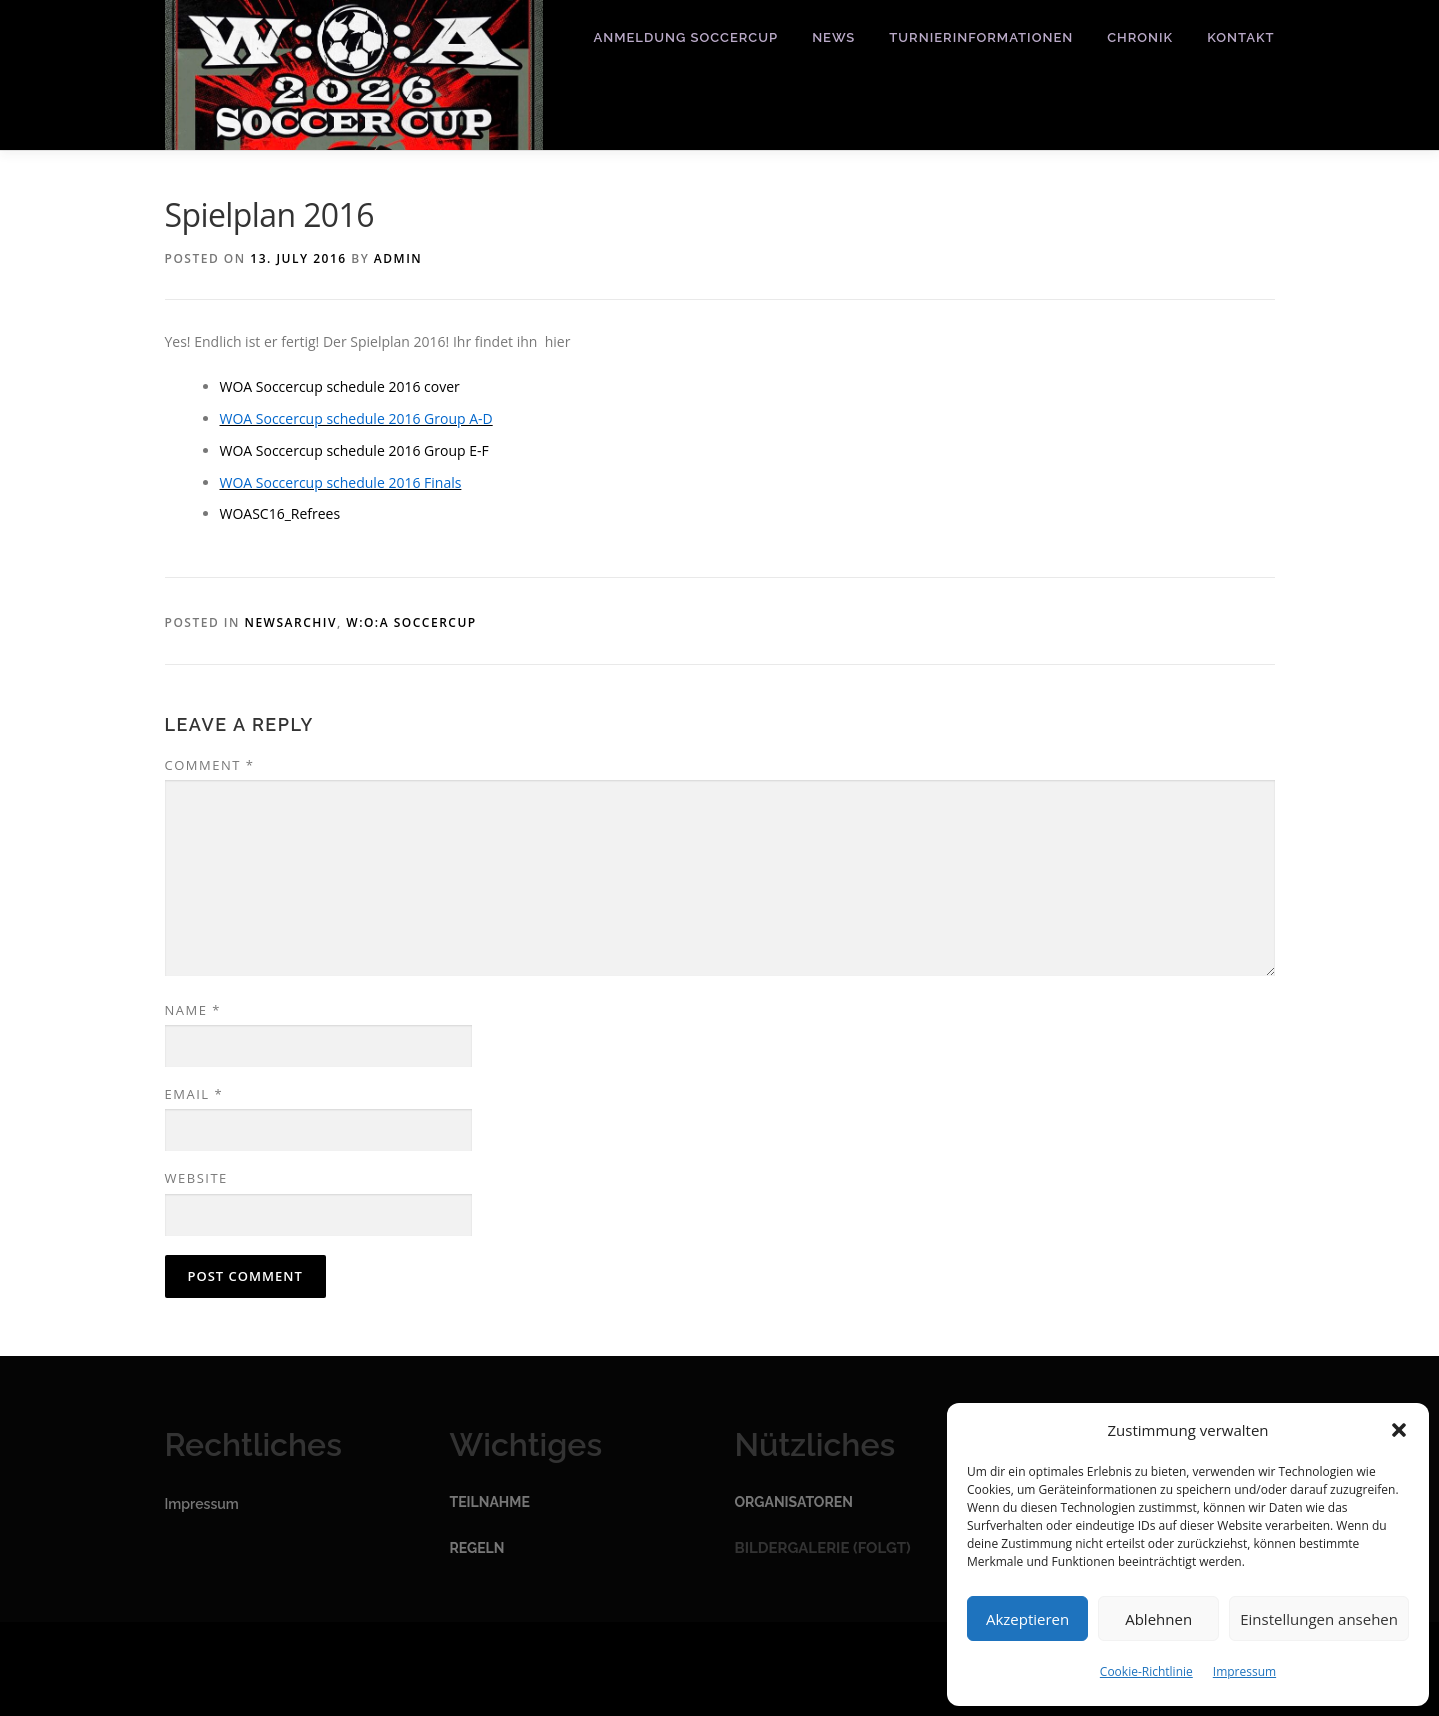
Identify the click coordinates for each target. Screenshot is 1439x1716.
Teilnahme (490, 1502)
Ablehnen (1158, 1619)
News (833, 37)
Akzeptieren (1027, 1619)
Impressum (1244, 1671)
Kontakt (1240, 37)
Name (193, 1010)
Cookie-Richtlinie (1146, 1671)
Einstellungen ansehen (1319, 1619)
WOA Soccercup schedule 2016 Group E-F (354, 450)
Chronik (1140, 37)
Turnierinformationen (981, 37)
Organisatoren (794, 1502)
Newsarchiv (291, 622)
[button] (1399, 1430)
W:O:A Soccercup (411, 622)
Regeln (477, 1548)
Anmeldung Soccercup (685, 37)
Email (194, 1094)
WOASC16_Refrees (280, 513)
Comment (210, 765)
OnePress (762, 1668)
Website (196, 1178)
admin (398, 258)
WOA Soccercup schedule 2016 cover (340, 386)
